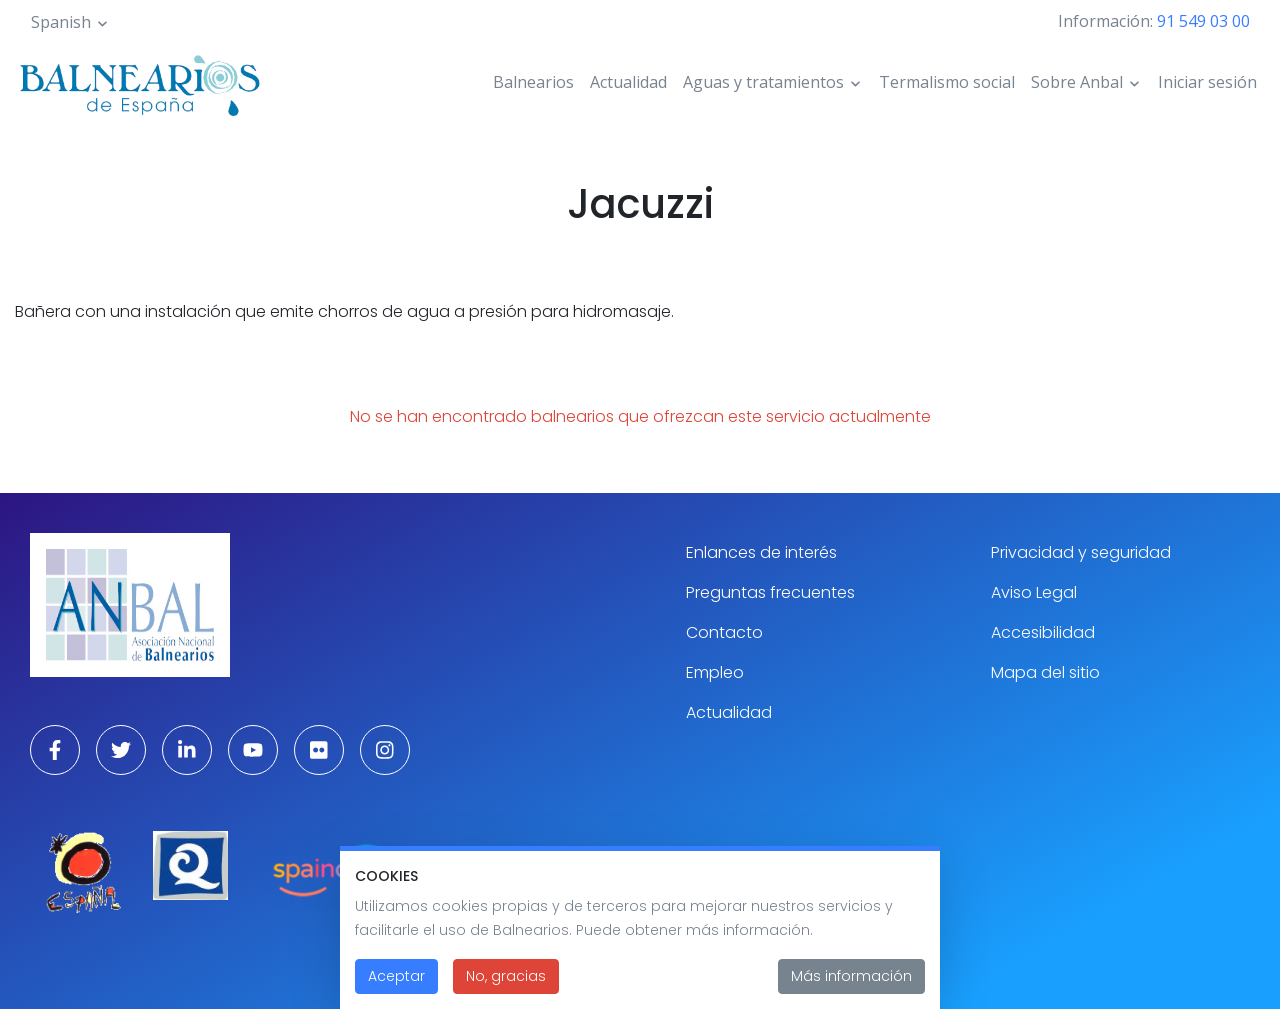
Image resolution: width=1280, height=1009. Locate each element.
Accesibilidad (1043, 632)
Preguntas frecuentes (770, 592)
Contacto (724, 632)
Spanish (61, 22)
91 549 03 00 (1203, 21)
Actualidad (628, 82)
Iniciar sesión (1207, 82)
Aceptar (396, 983)
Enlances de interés (761, 552)
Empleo (715, 672)
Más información (851, 983)
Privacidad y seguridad (1081, 552)
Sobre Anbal (1077, 82)
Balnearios (533, 82)
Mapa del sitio (1045, 672)
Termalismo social (947, 82)
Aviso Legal (1034, 592)
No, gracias (506, 983)
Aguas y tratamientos (763, 82)
